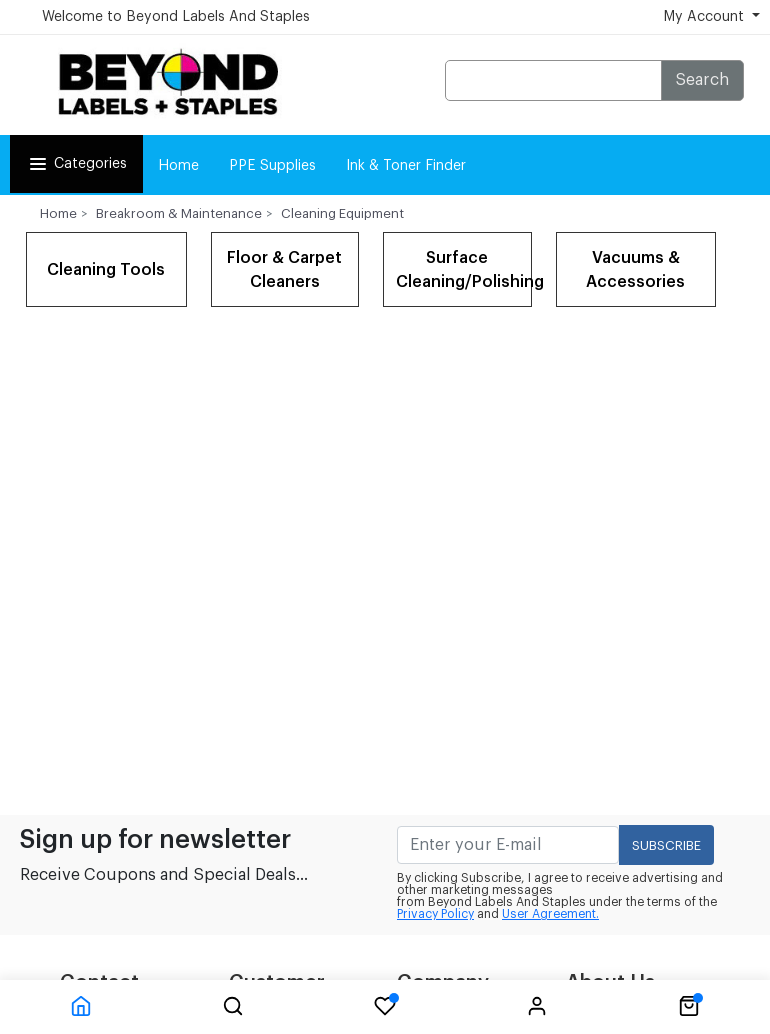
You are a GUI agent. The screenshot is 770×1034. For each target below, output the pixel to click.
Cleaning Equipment (342, 213)
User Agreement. (550, 914)
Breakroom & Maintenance (179, 213)
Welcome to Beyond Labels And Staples (176, 17)
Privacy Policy (435, 914)
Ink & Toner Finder (406, 166)
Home (178, 166)
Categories (76, 164)
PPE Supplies (272, 166)
